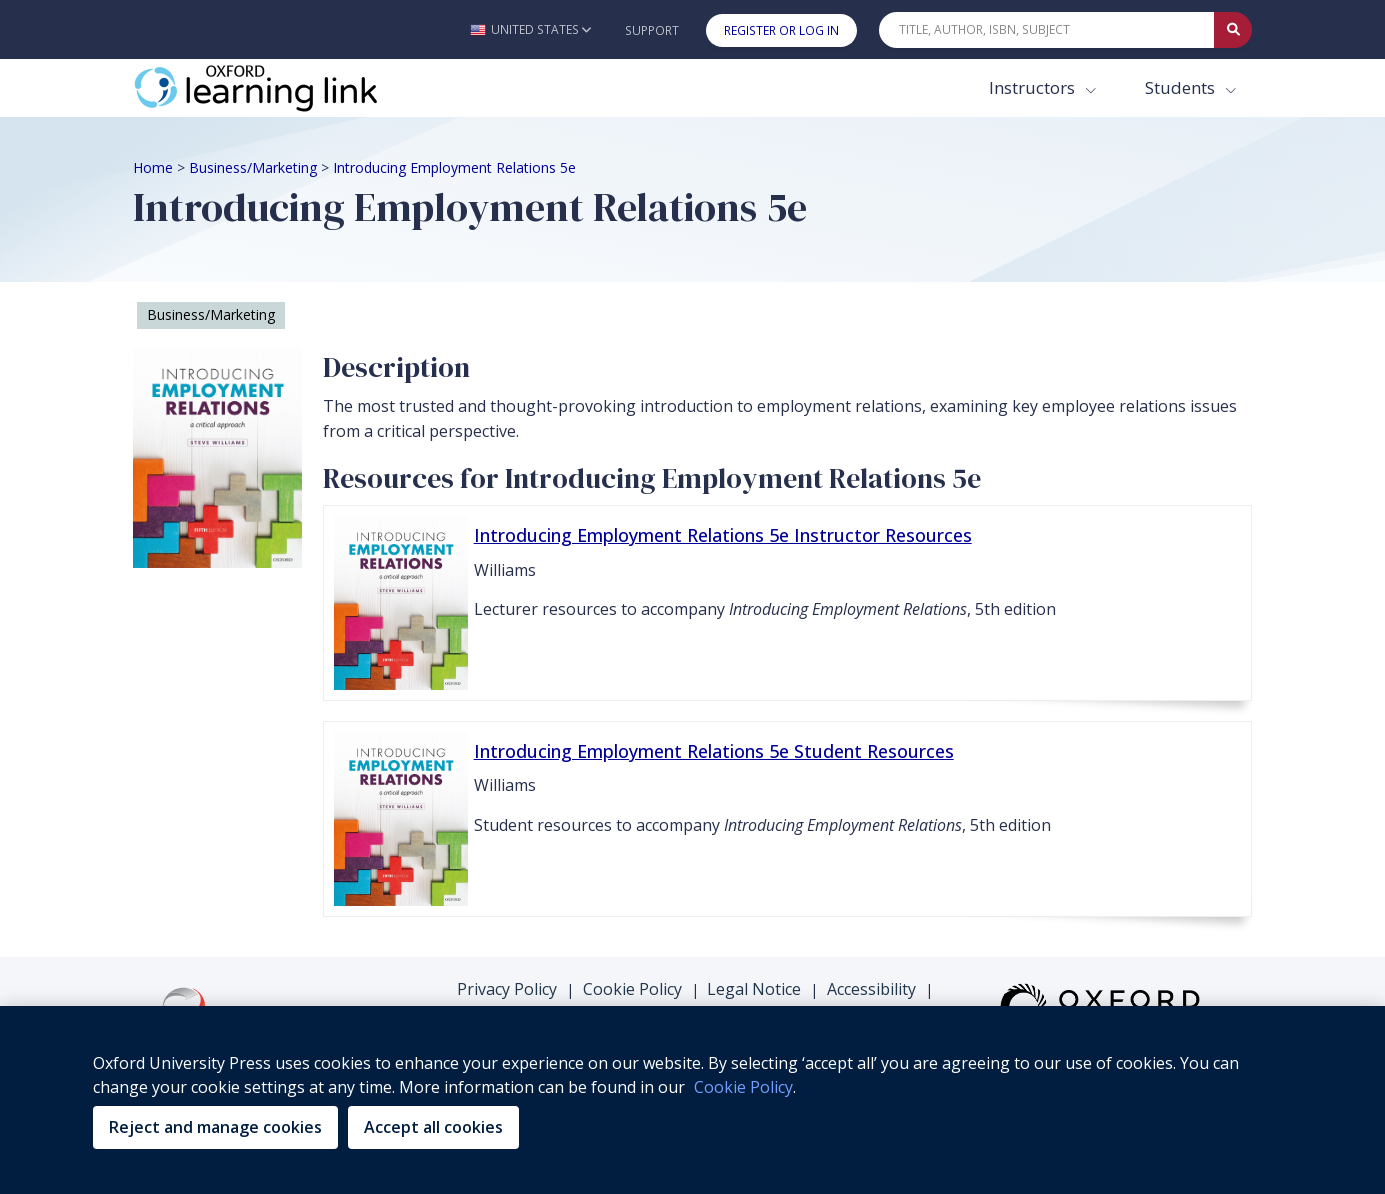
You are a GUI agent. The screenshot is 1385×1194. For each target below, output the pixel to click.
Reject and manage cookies (215, 1127)
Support (652, 30)
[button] (530, 29)
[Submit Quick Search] (1233, 30)
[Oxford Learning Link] (283, 88)
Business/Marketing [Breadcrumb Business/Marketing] (253, 167)
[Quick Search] (1047, 30)
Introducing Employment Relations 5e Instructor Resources (723, 535)
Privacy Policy (507, 989)
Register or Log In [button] (781, 30)
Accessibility (871, 989)
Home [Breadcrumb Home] (153, 167)
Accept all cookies (433, 1127)
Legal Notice (754, 989)
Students (1182, 87)
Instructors (1034, 87)
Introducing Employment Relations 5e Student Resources (714, 751)
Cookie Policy (632, 989)
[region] (692, 1100)
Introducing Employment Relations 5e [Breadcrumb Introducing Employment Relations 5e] (454, 167)
